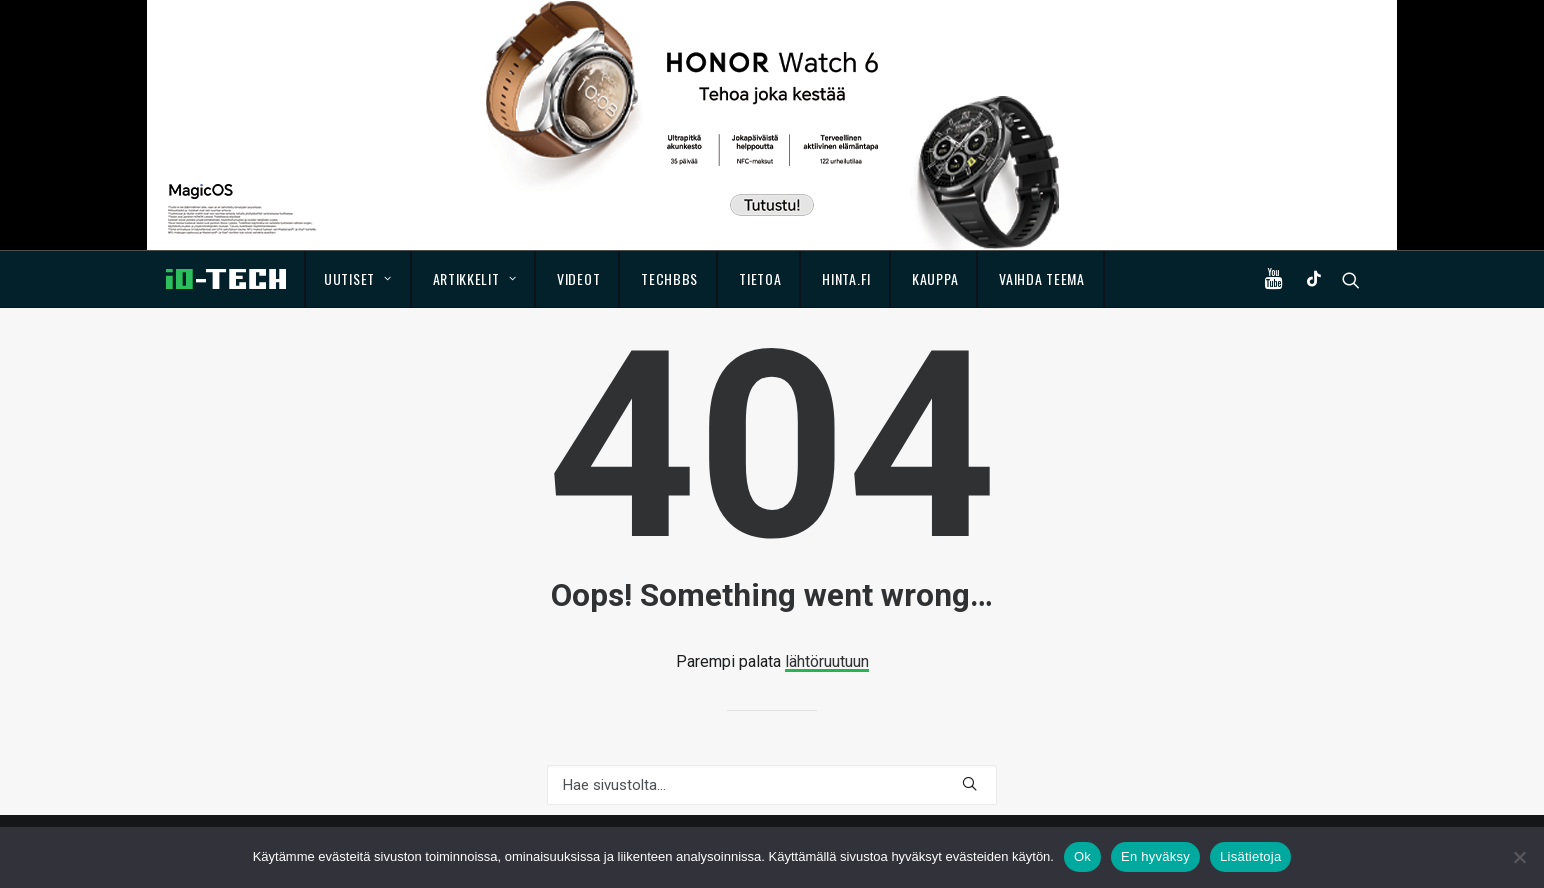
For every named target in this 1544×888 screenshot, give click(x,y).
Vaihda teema (1041, 278)
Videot (578, 278)
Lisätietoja (1250, 856)
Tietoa (760, 278)
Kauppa (935, 278)
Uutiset (357, 278)
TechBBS (669, 278)
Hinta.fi (846, 278)
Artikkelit (475, 278)
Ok (1082, 856)
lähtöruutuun (827, 661)
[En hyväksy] (1519, 857)
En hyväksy (1155, 856)
